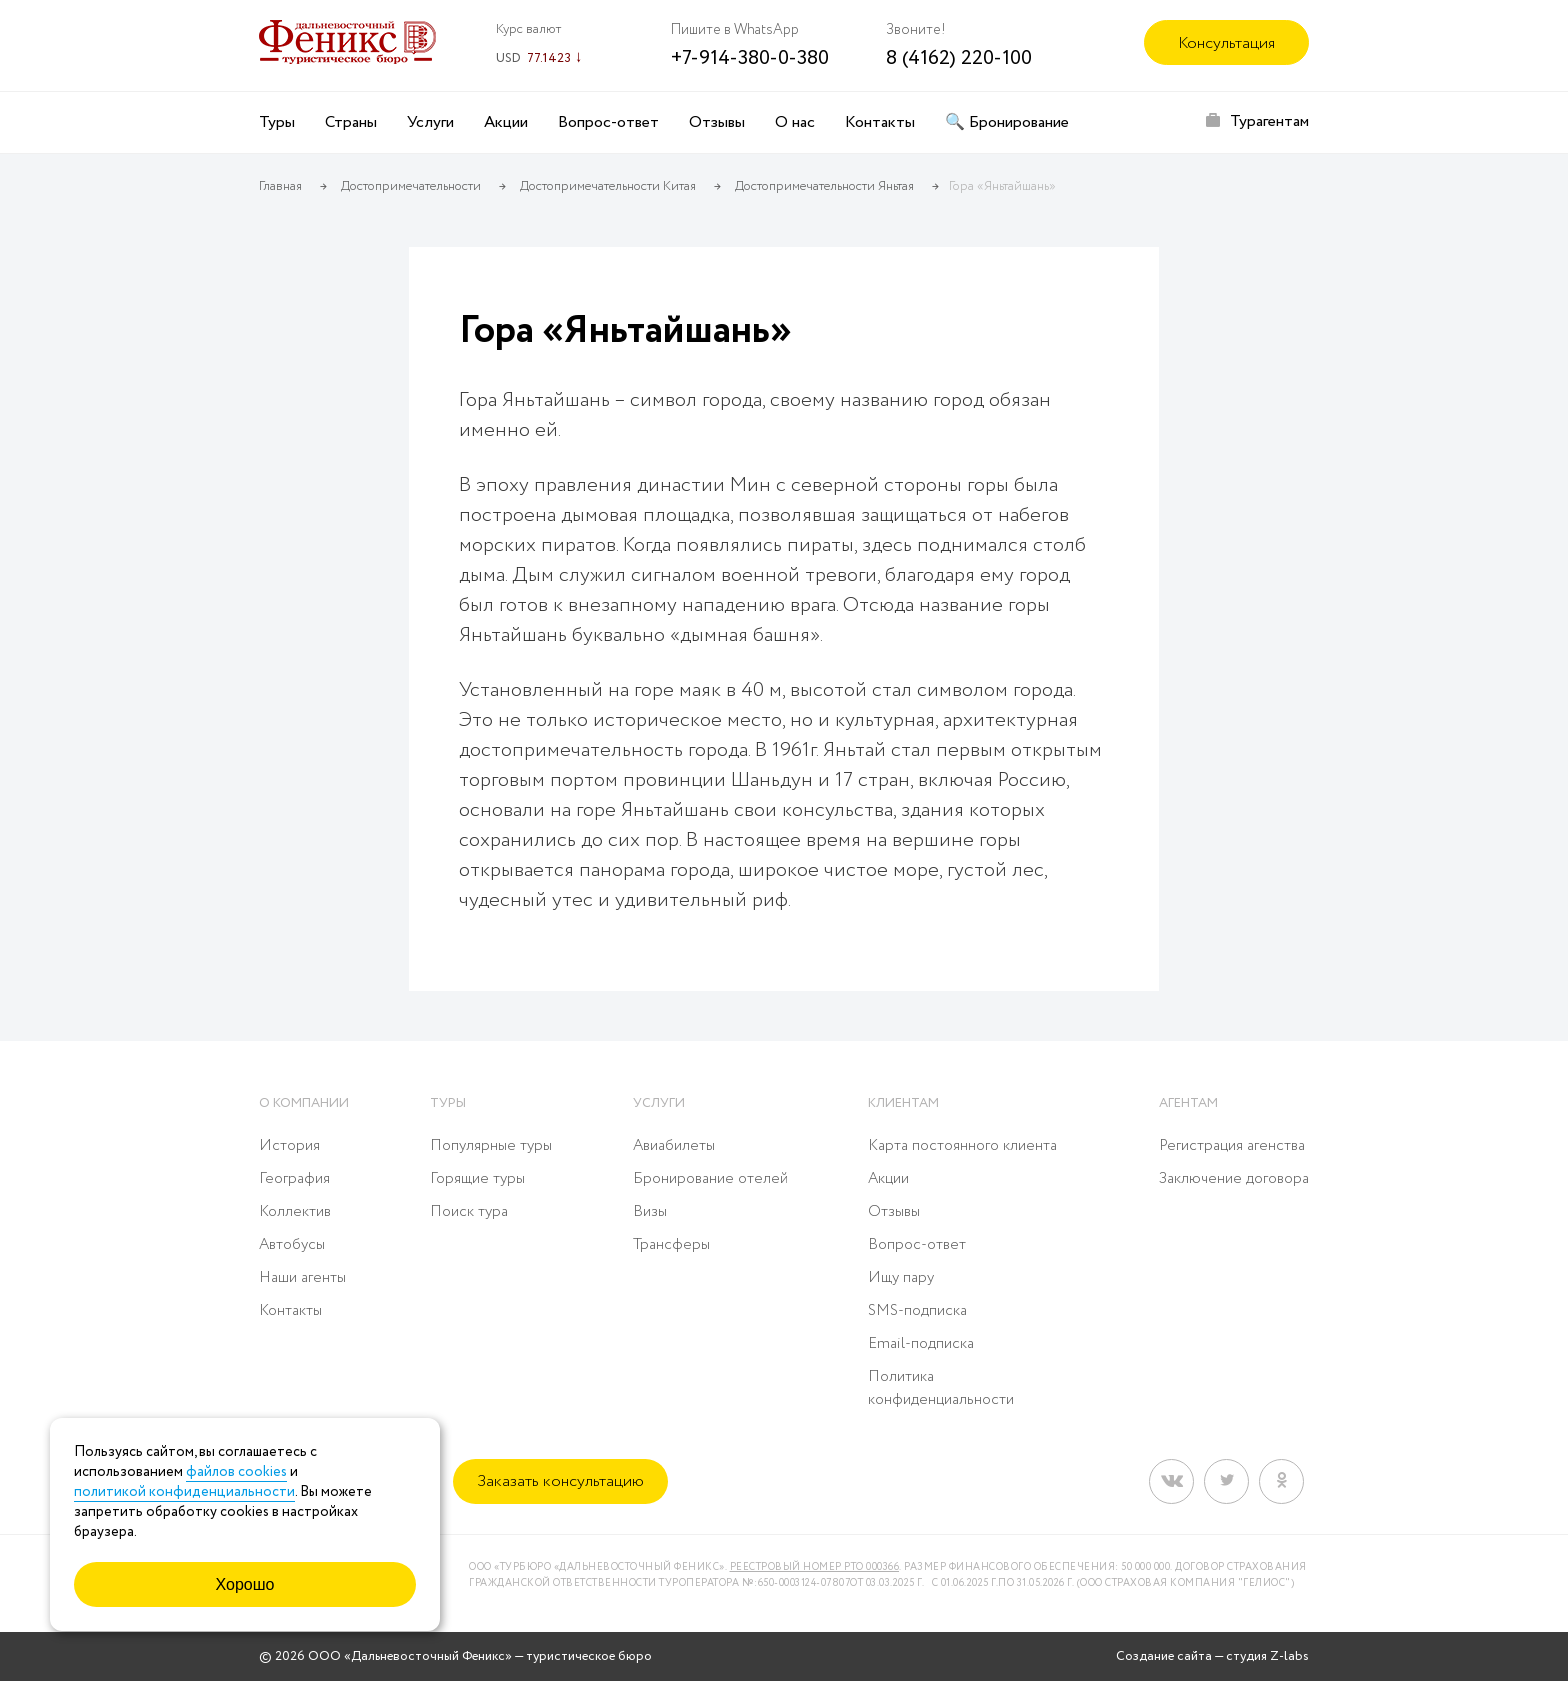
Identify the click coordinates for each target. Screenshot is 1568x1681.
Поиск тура (469, 1212)
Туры (277, 122)
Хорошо (245, 1584)
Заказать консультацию (560, 1481)
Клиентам (903, 1103)
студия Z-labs (1267, 1656)
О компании (304, 1103)
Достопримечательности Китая (608, 186)
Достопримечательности (411, 186)
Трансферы (671, 1245)
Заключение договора (1234, 1179)
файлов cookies (236, 1472)
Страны (351, 122)
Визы (650, 1212)
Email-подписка (921, 1344)
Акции (506, 122)
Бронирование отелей (710, 1179)
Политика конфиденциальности (941, 1388)
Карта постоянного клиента (962, 1146)
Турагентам (1269, 121)
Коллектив (295, 1212)
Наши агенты (302, 1278)
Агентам (1188, 1103)
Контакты (880, 122)
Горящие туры (477, 1179)
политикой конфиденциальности (184, 1492)
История (289, 1146)
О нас (795, 122)
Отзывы (717, 122)
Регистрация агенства (1232, 1146)
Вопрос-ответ (608, 122)
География (294, 1179)
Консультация (1226, 43)
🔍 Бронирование (1007, 122)
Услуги (430, 122)
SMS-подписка (917, 1311)
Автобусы (292, 1245)
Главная (280, 186)
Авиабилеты (674, 1146)
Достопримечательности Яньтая (824, 186)
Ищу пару (901, 1278)
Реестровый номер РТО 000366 (815, 1567)
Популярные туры (491, 1146)
